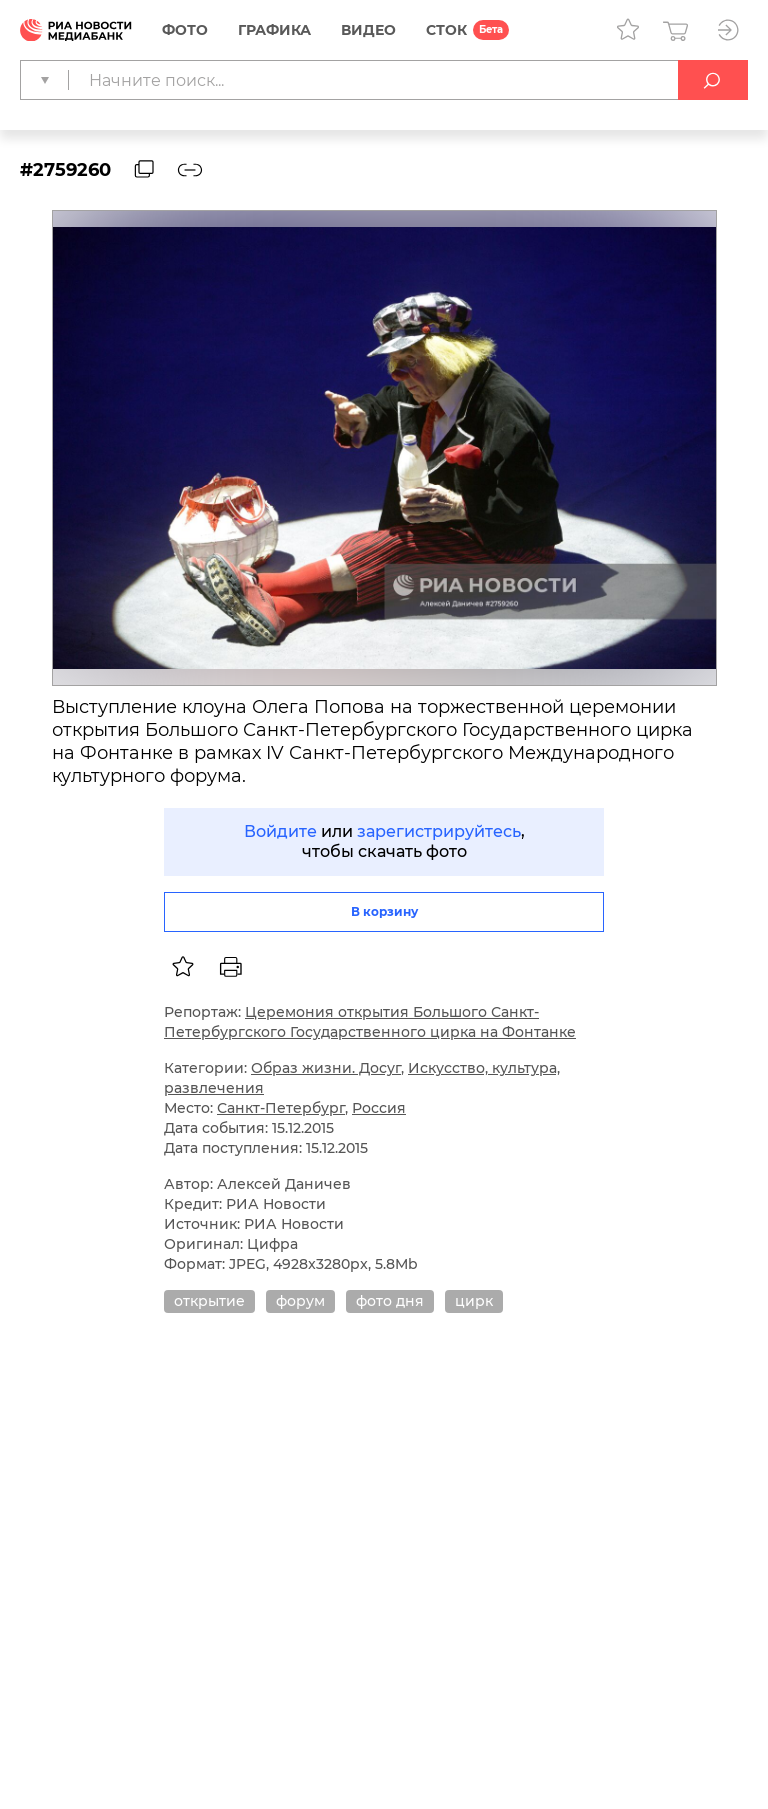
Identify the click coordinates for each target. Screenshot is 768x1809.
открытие (209, 1301)
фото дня (390, 1301)
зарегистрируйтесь (439, 831)
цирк (474, 1301)
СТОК (446, 30)
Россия (379, 1108)
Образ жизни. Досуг (326, 1068)
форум (300, 1301)
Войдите (280, 831)
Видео (368, 30)
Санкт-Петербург (281, 1108)
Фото (185, 30)
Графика (274, 30)
